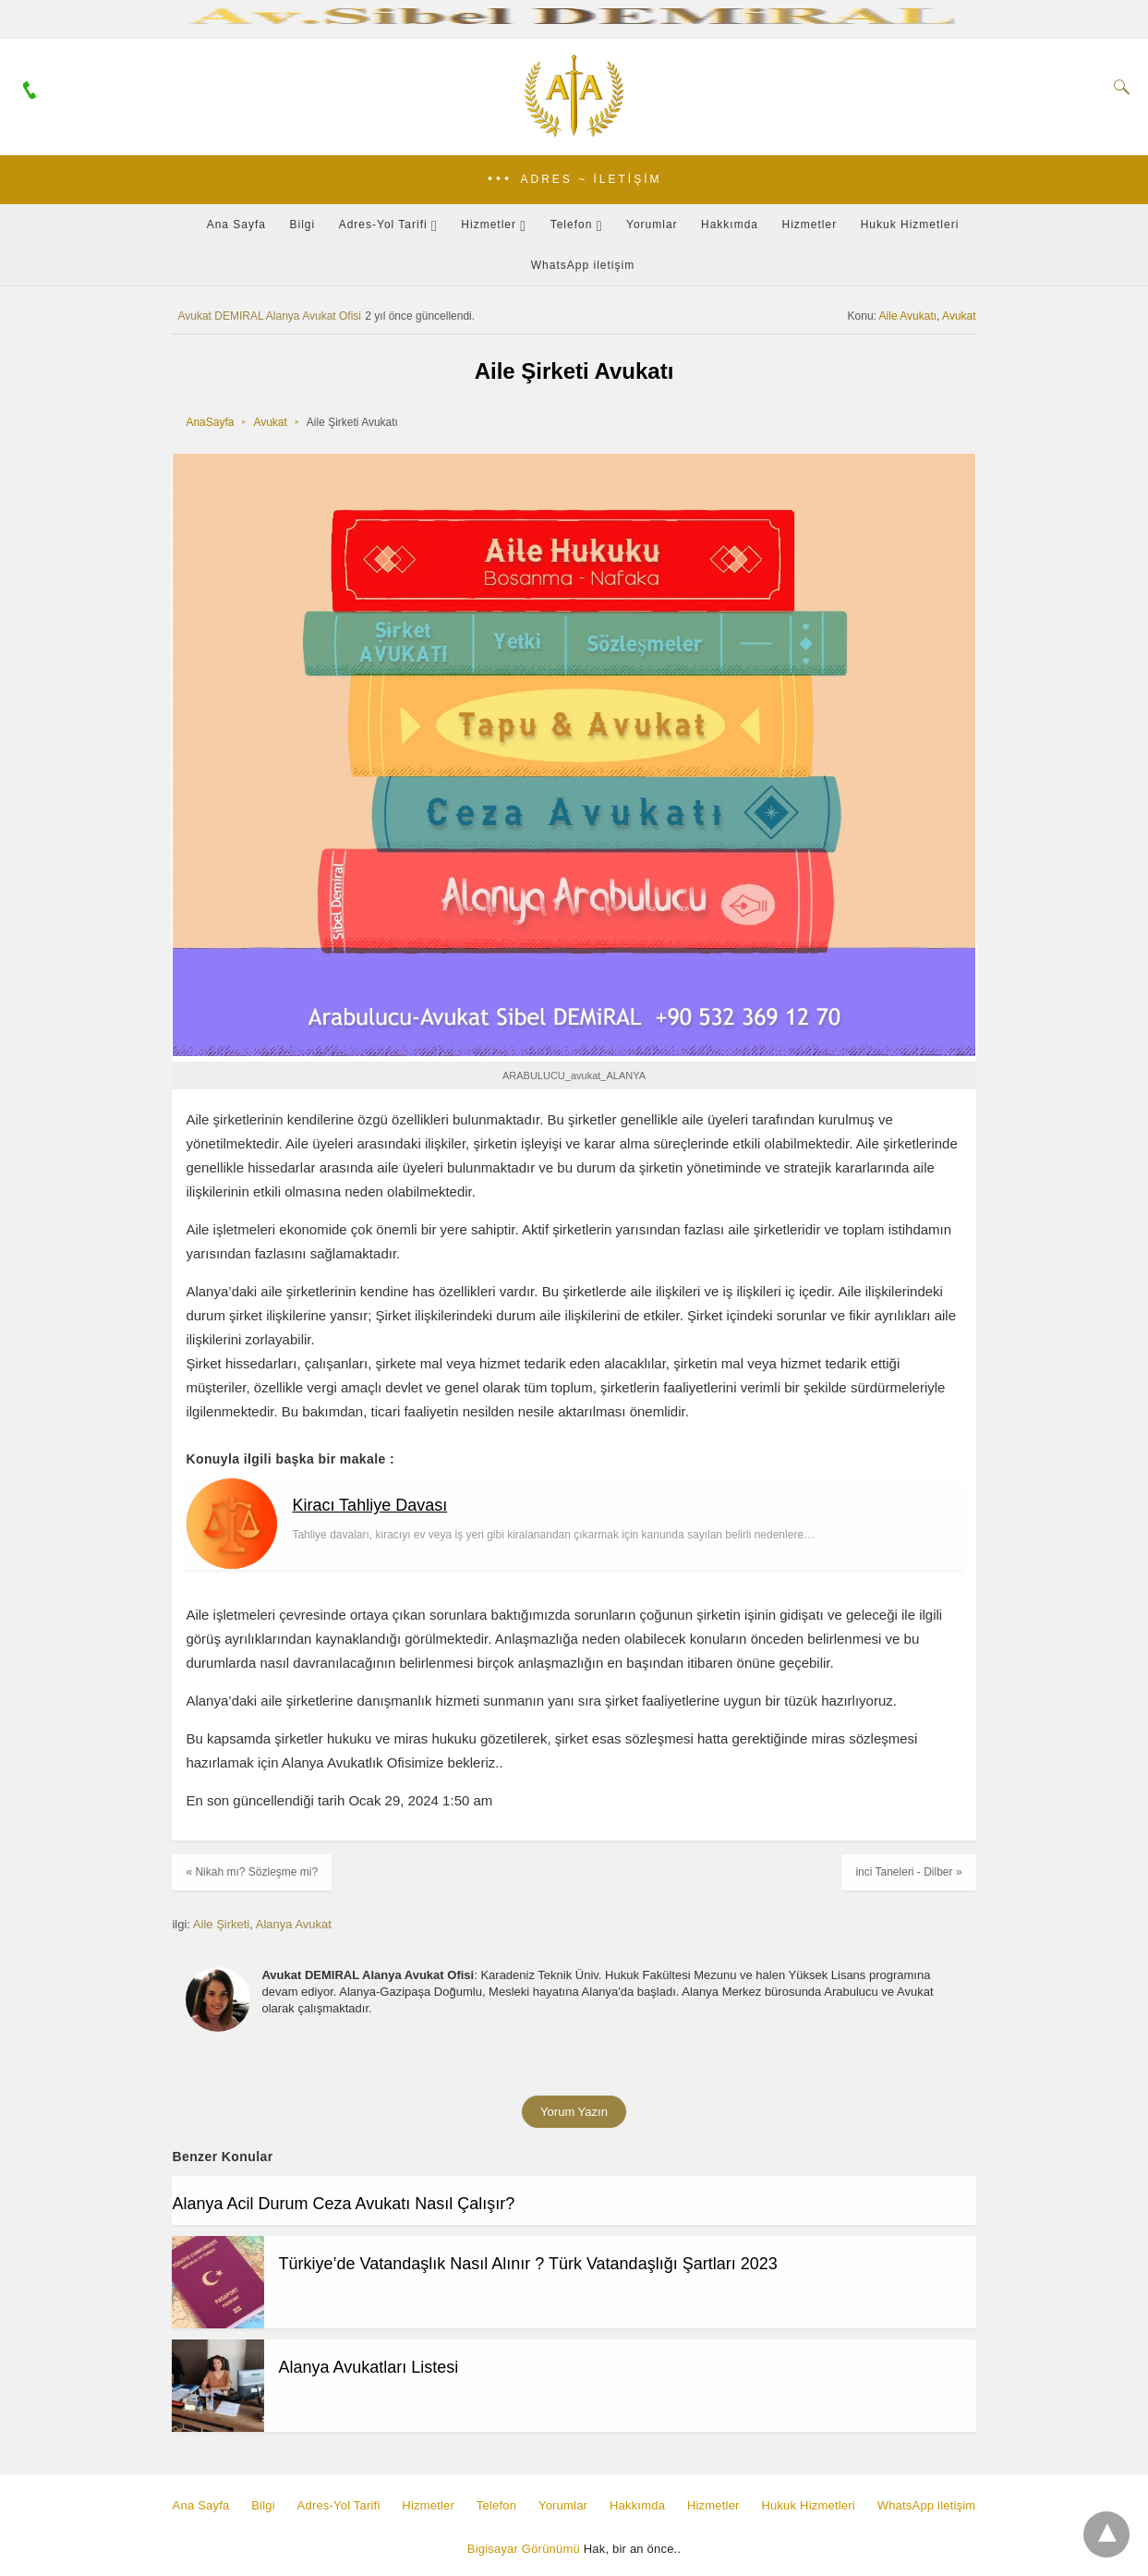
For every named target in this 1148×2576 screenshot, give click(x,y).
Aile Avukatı (908, 316)
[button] (574, 179)
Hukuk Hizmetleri (910, 224)
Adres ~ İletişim (590, 179)
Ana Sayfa (236, 224)
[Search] (1117, 87)
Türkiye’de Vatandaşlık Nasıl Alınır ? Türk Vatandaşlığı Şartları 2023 (527, 2263)
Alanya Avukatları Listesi (368, 2367)
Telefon (571, 224)
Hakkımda (729, 224)
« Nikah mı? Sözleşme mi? (252, 1871)
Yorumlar (652, 224)
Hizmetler (488, 224)
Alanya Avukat (294, 1924)
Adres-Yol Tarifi (383, 224)
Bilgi (303, 224)
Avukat (958, 316)
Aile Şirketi (221, 1924)
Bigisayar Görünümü (523, 2549)
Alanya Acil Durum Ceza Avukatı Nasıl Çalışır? (343, 2203)
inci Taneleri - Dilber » (908, 1871)
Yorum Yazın (574, 2112)
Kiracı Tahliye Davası (369, 1505)
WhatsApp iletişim (582, 265)
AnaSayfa (210, 422)
